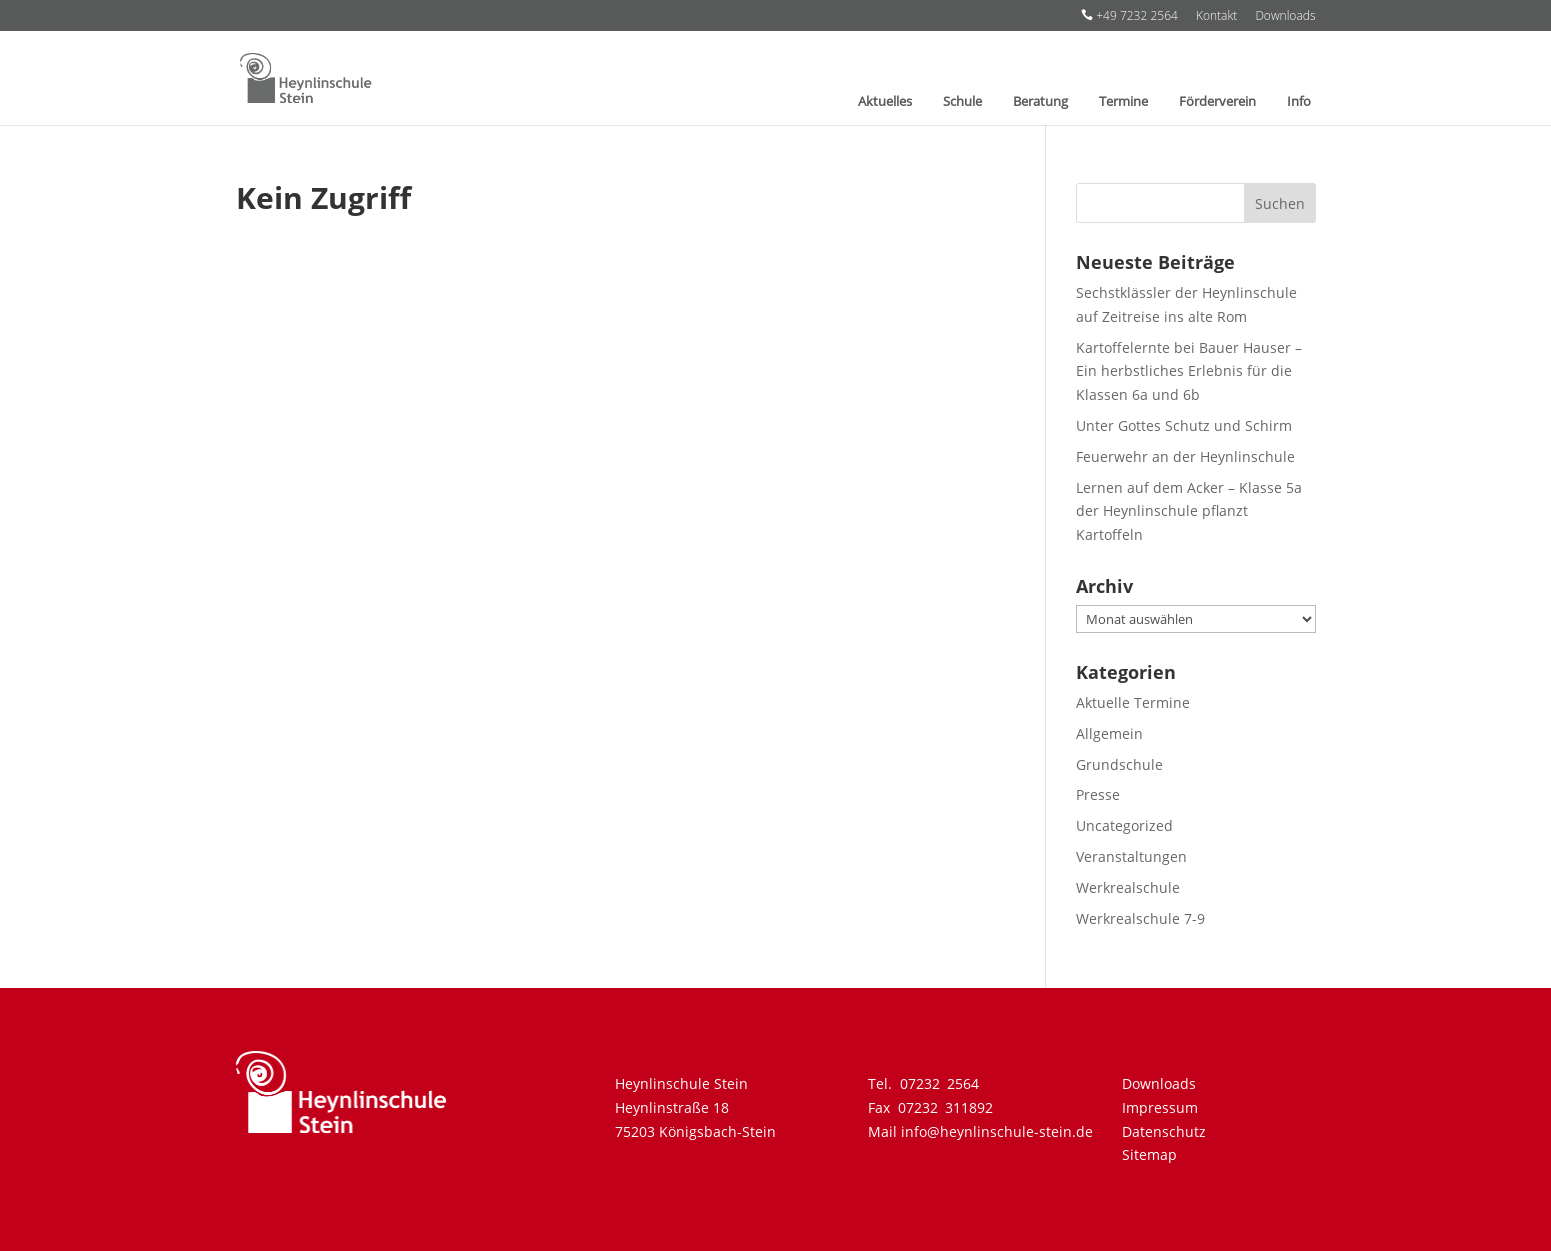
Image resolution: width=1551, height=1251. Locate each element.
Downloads (1285, 17)
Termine (1123, 102)
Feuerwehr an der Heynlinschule (1185, 456)
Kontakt (1216, 17)
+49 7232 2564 (1129, 16)
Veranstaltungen (1131, 856)
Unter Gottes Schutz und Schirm (1184, 425)
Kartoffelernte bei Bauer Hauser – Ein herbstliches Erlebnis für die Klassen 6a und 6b (1189, 371)
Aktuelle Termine (1133, 702)
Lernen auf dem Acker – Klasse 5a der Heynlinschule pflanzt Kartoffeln (1189, 511)
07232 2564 (939, 1083)
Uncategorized (1124, 825)
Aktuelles (885, 102)
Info (1299, 102)
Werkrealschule (1128, 887)
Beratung (1040, 102)
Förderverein (1217, 102)
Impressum (1160, 1107)
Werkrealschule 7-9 (1140, 918)
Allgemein (1109, 733)
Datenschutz (1164, 1131)
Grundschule (1119, 764)
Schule (962, 102)
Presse (1098, 794)
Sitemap (1149, 1154)
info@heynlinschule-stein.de (997, 1131)
